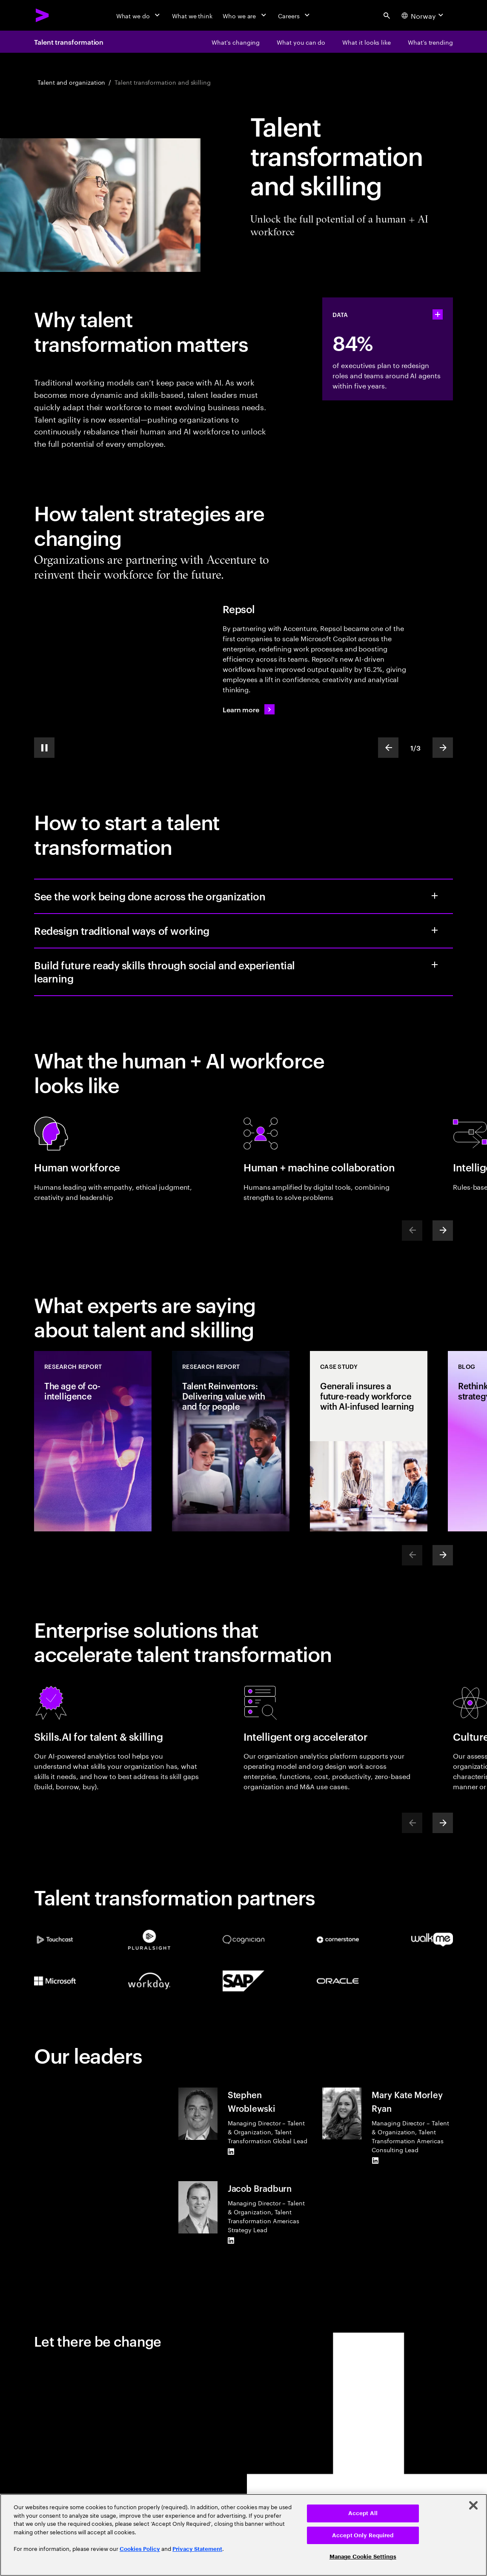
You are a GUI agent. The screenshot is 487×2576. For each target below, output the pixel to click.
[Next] (443, 1230)
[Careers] (295, 15)
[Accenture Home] (42, 15)
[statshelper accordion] (437, 314)
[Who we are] (245, 15)
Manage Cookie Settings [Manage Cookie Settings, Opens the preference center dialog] (362, 2556)
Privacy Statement (197, 2549)
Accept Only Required (363, 2535)
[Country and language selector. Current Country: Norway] (423, 15)
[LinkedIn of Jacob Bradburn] (231, 2240)
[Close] (473, 2505)
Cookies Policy (140, 2549)
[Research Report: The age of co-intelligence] (93, 1441)
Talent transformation (68, 41)
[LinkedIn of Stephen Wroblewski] (231, 2152)
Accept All (363, 2513)
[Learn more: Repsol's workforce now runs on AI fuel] (249, 709)
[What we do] (139, 15)
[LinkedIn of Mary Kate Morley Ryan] (375, 2160)
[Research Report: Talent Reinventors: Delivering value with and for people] (230, 1441)
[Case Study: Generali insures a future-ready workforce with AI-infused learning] (368, 1441)
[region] (243, 2535)
